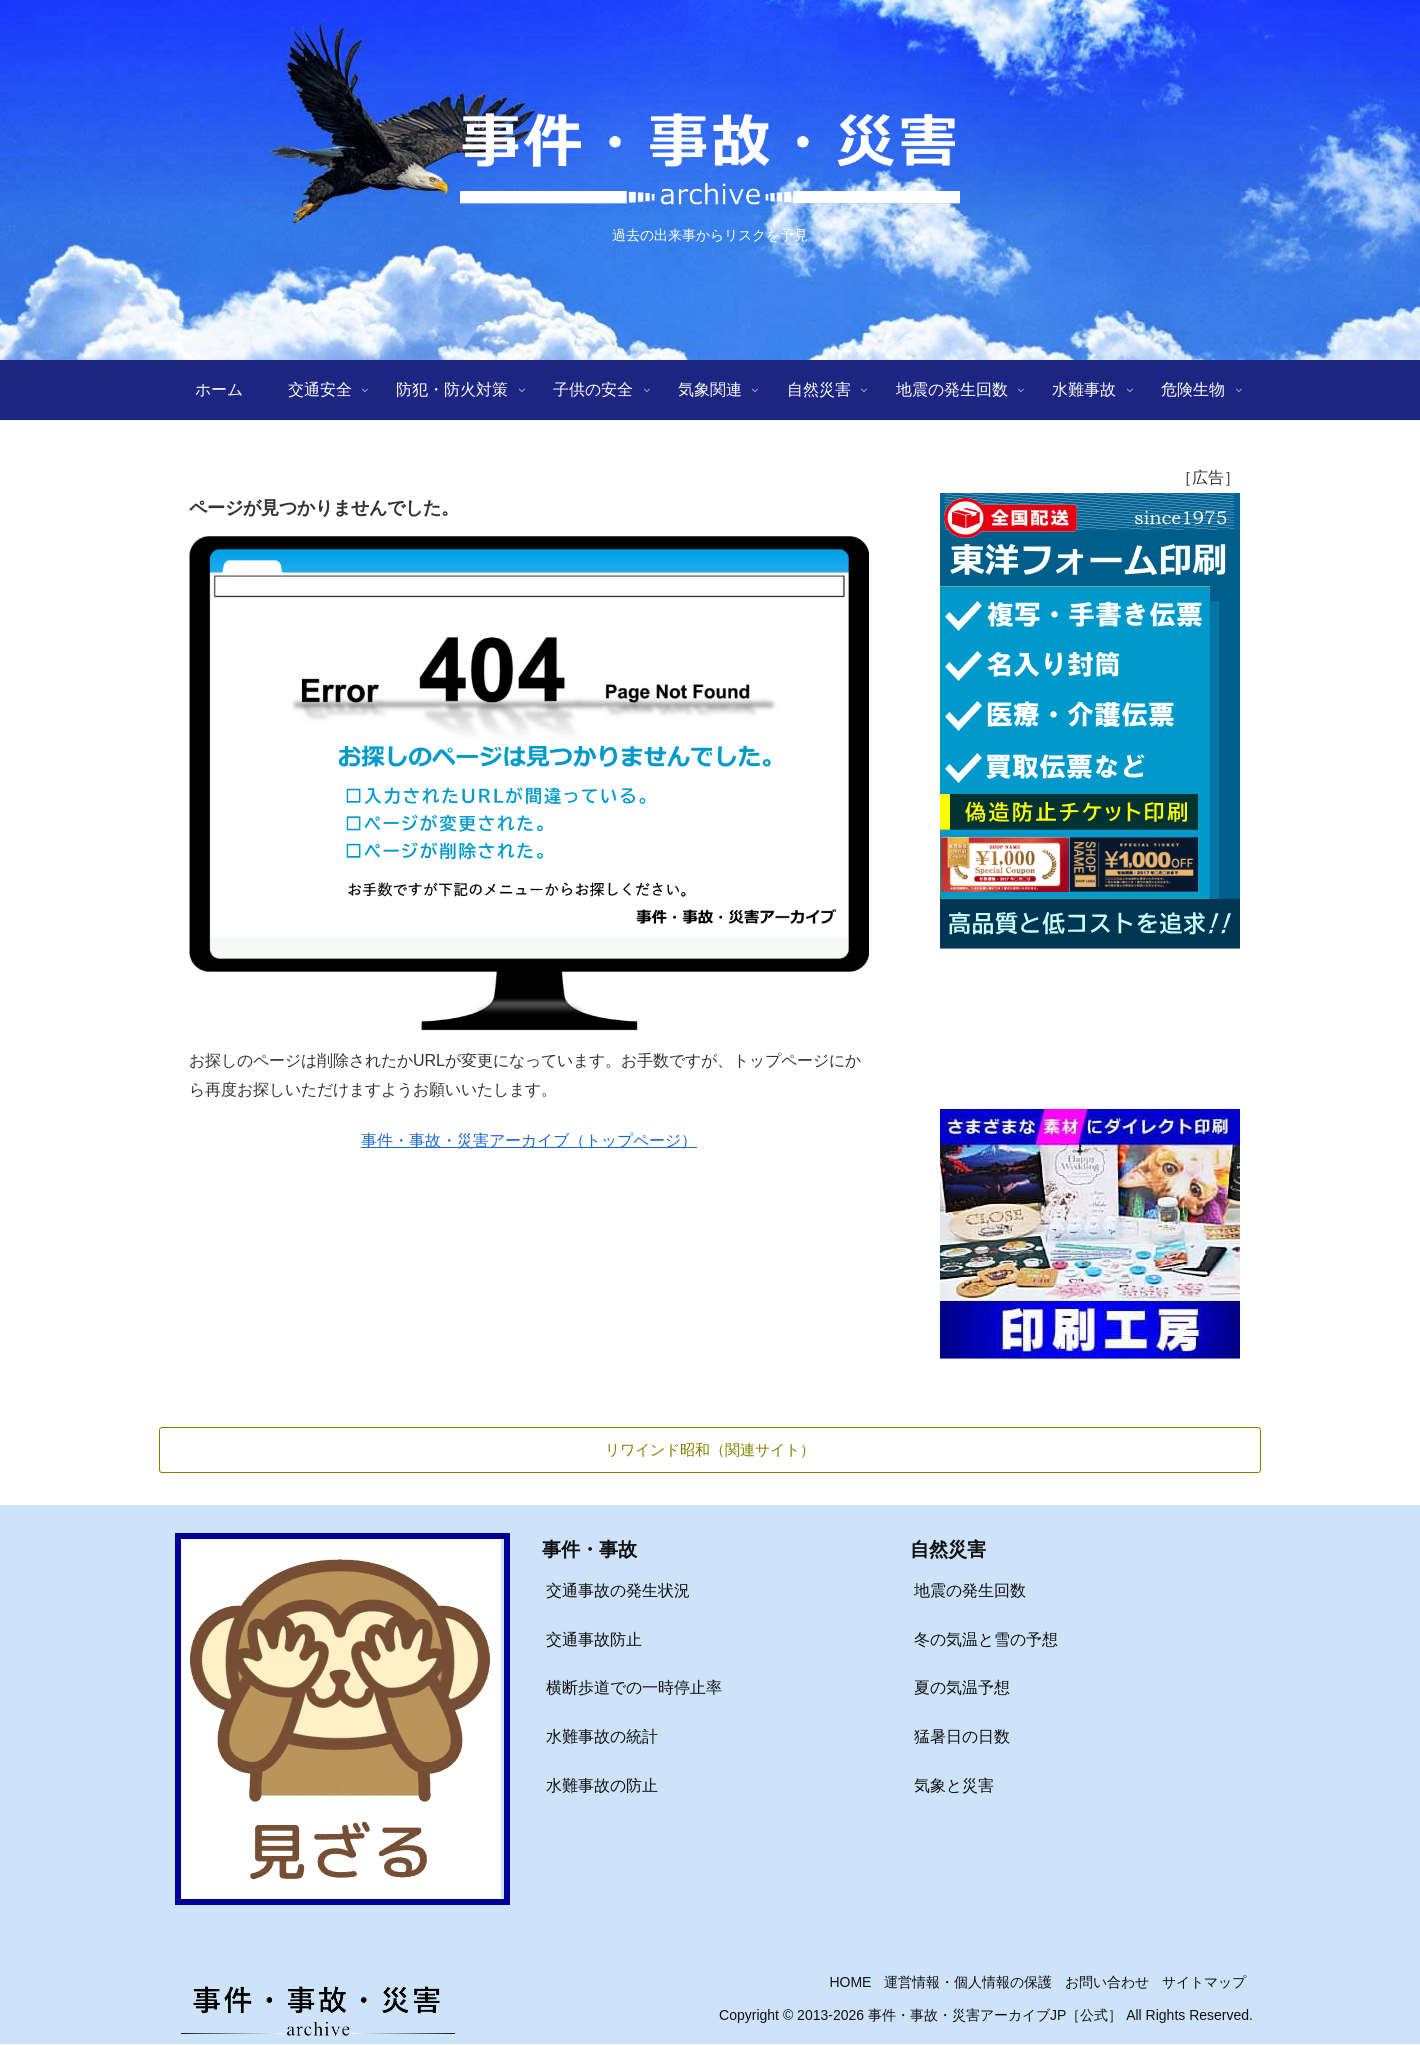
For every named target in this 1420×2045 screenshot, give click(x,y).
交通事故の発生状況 (618, 1591)
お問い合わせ (1095, 1983)
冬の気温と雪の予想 (986, 1640)
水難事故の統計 (602, 1737)
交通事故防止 (594, 1640)
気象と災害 (954, 1786)
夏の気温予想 (962, 1688)
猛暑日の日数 (962, 1737)
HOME (822, 1983)
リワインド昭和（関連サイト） (710, 1449)
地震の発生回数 (970, 1591)
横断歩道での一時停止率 (634, 1688)
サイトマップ (1200, 1983)
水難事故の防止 (602, 1786)
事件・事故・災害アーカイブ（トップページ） (529, 1140)
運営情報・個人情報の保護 (948, 1983)
